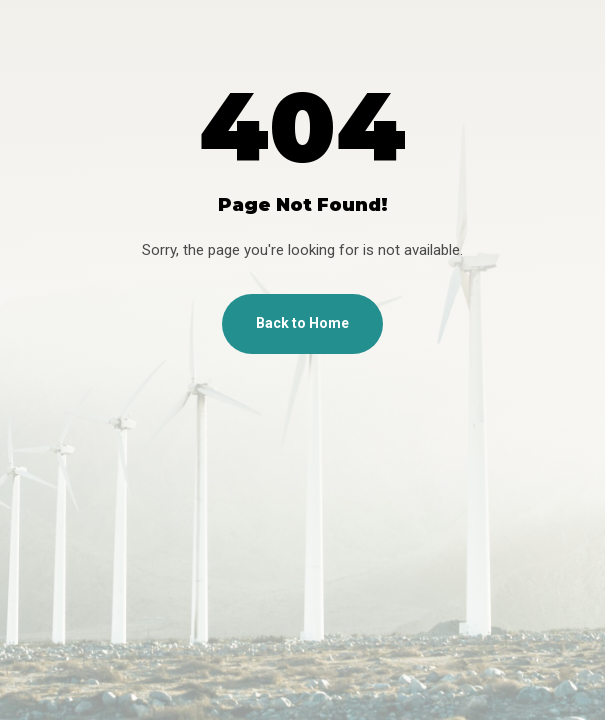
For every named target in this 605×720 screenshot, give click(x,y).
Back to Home (302, 323)
